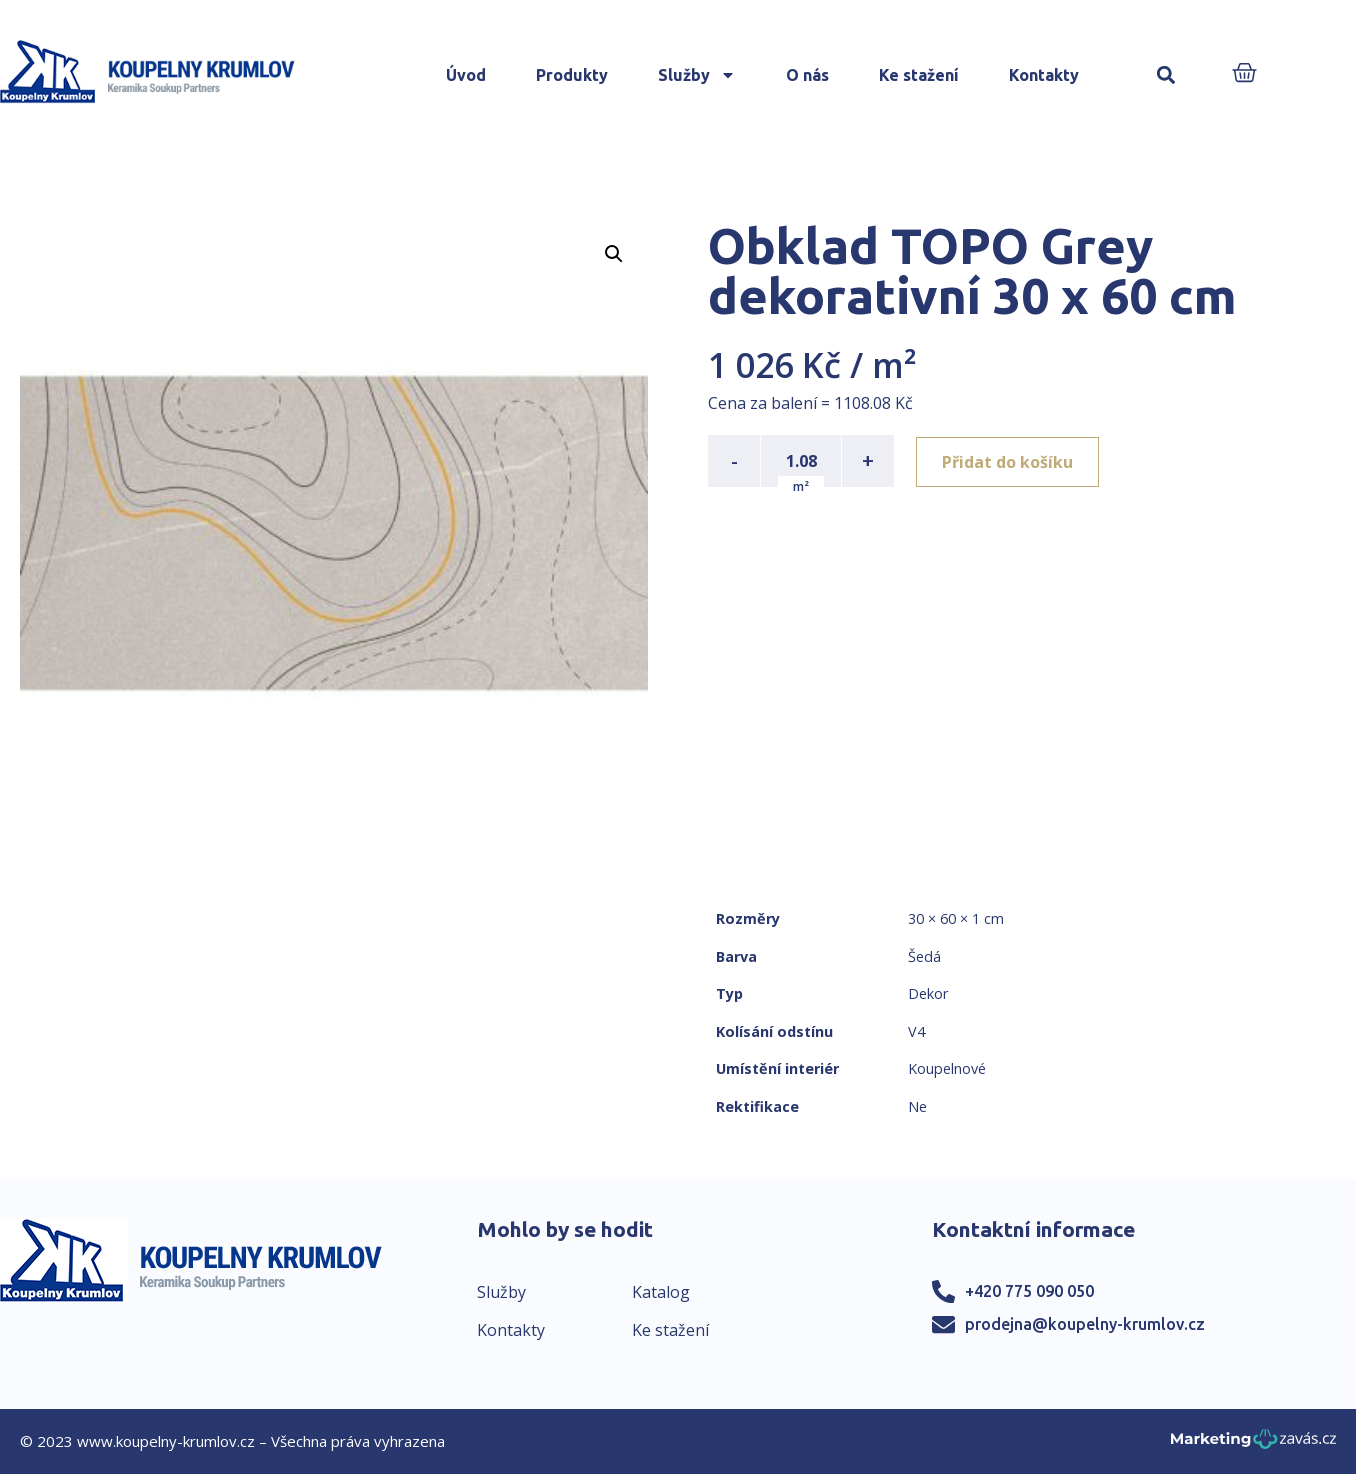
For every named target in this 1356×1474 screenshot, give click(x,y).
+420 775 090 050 (1029, 1291)
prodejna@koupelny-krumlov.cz (1085, 1324)
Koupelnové (947, 1068)
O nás (807, 75)
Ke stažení (919, 75)
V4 (916, 1031)
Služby (697, 75)
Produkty (572, 75)
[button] (1165, 75)
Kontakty (1044, 75)
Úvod (466, 75)
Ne (917, 1106)
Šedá (924, 956)
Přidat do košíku (1009, 461)
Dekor (928, 993)
